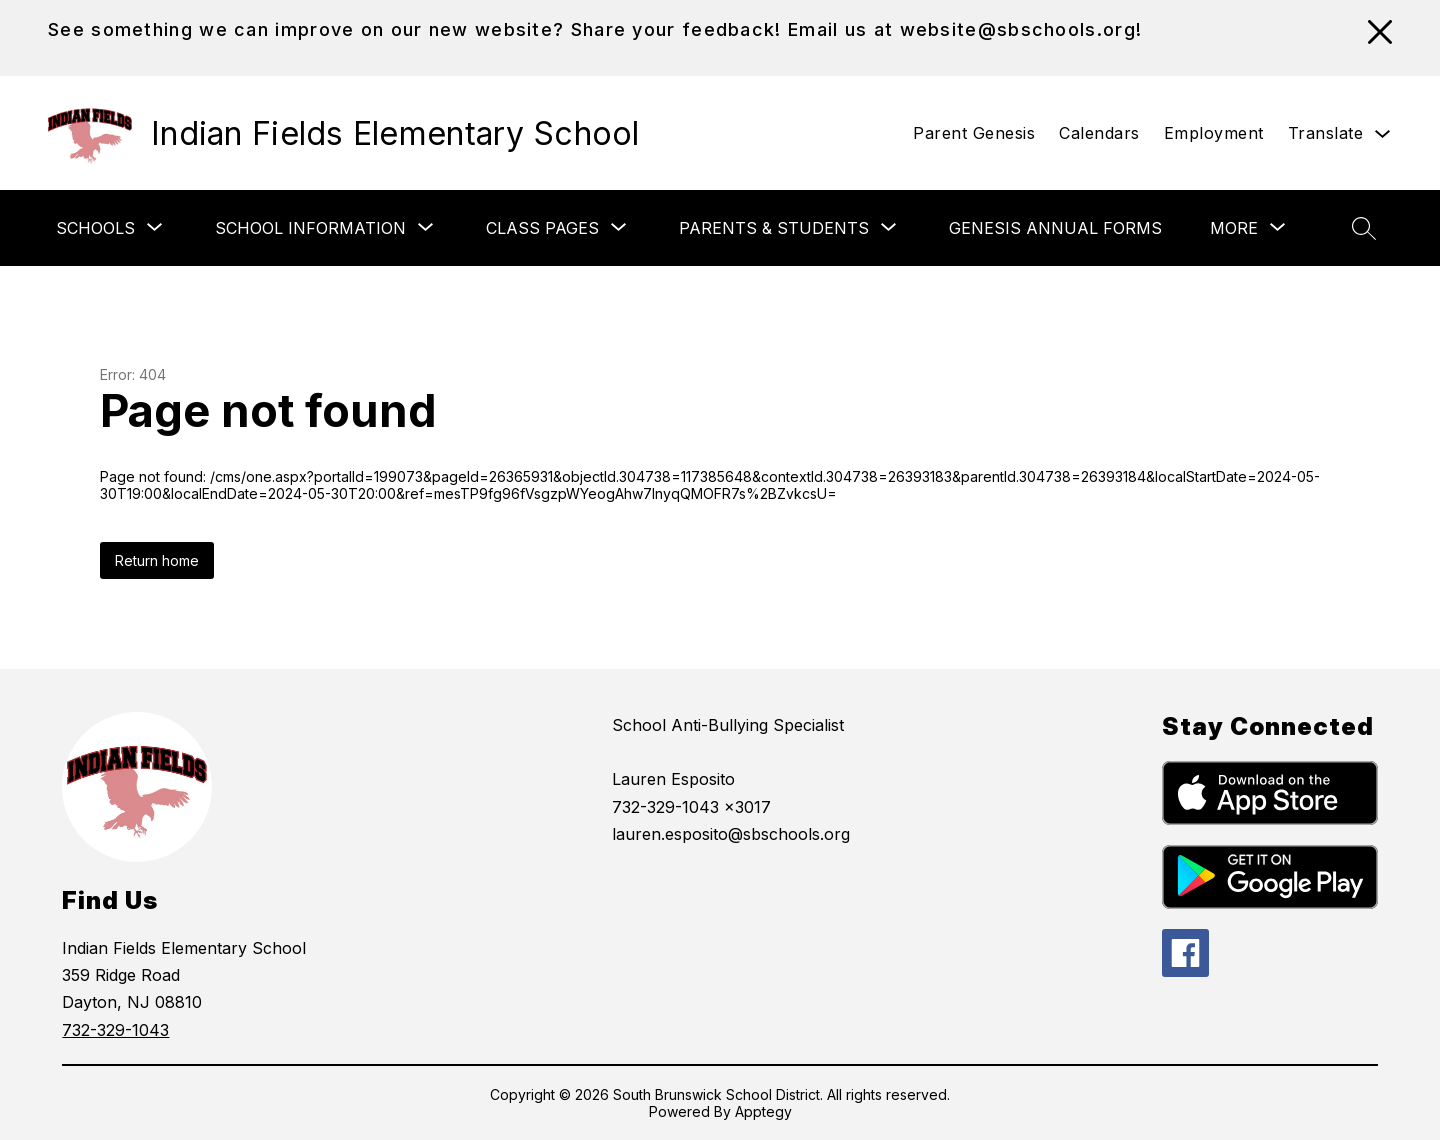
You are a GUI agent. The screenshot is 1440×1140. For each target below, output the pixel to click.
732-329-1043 (115, 1030)
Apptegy (763, 1111)
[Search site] (1364, 228)
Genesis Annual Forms (1055, 228)
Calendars (1099, 133)
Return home (157, 560)
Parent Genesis (974, 133)
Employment (1214, 133)
